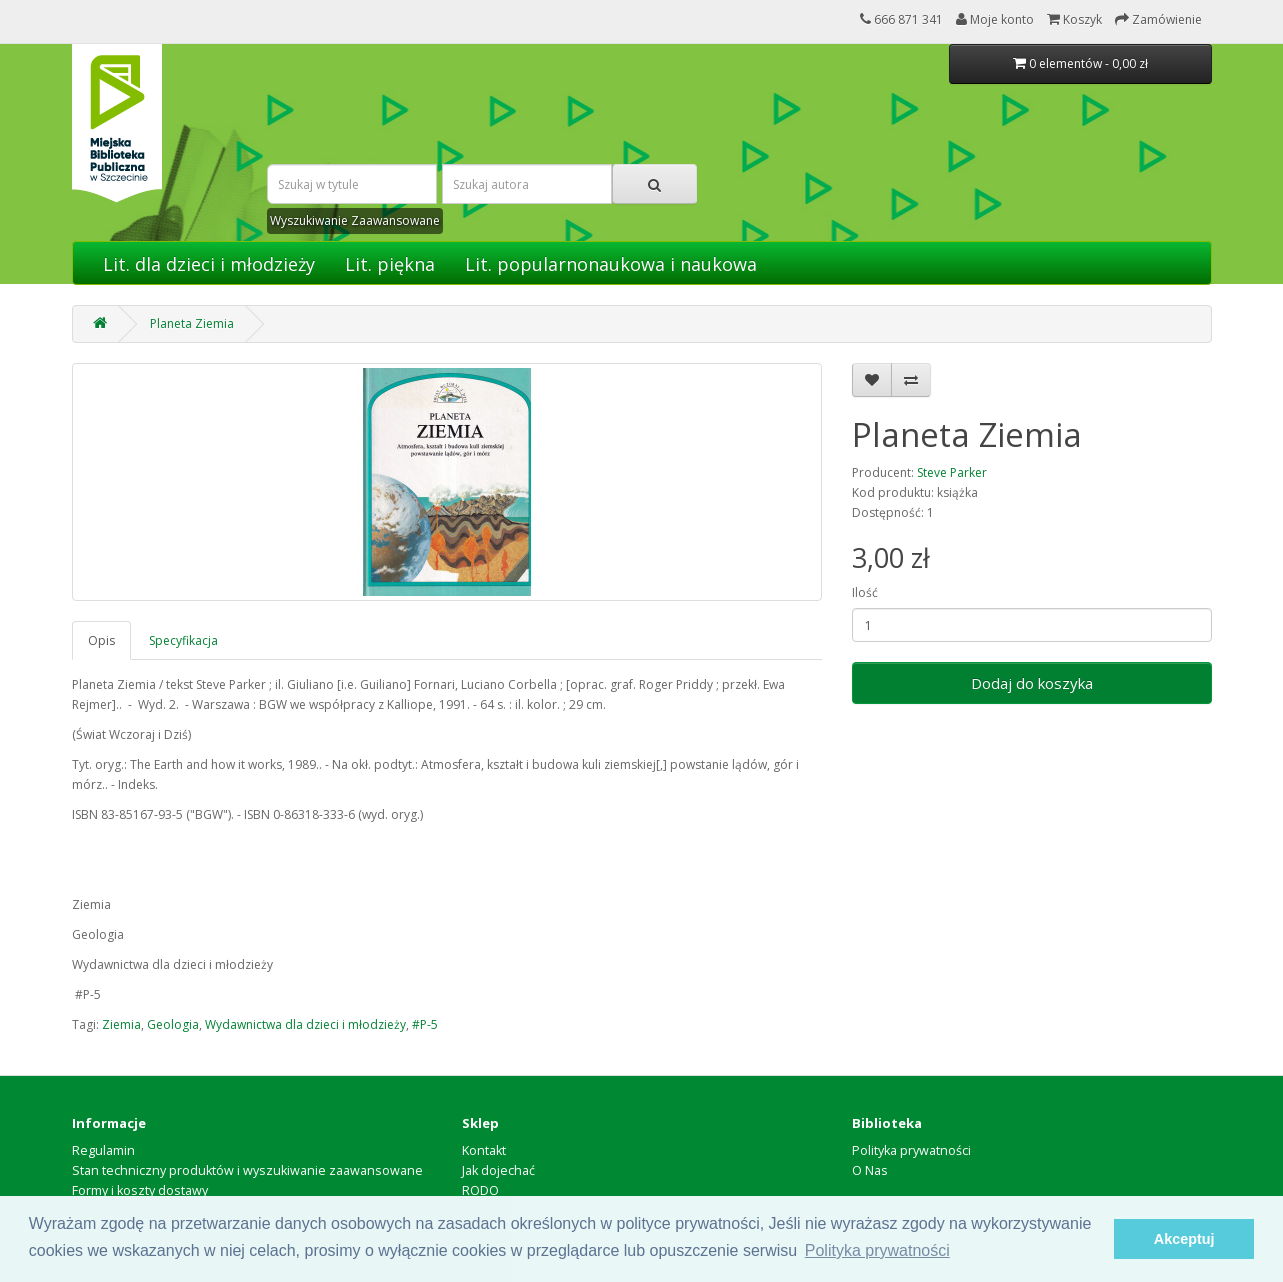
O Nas (870, 1170)
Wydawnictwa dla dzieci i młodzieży (305, 1024)
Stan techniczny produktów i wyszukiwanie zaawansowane (247, 1170)
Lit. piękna (390, 264)
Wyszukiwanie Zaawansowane (355, 220)
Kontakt (484, 1150)
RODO (480, 1190)
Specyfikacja (183, 640)
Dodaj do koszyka (1032, 683)
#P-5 (425, 1024)
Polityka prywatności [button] (877, 1250)
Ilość (865, 592)
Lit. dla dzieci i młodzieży (209, 264)
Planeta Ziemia (192, 323)
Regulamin (103, 1150)
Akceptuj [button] (1184, 1239)
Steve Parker (952, 472)
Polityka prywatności (911, 1150)
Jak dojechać (498, 1170)
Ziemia (121, 1024)
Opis (101, 640)
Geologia (173, 1024)
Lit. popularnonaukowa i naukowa (611, 264)
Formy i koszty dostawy (140, 1190)
